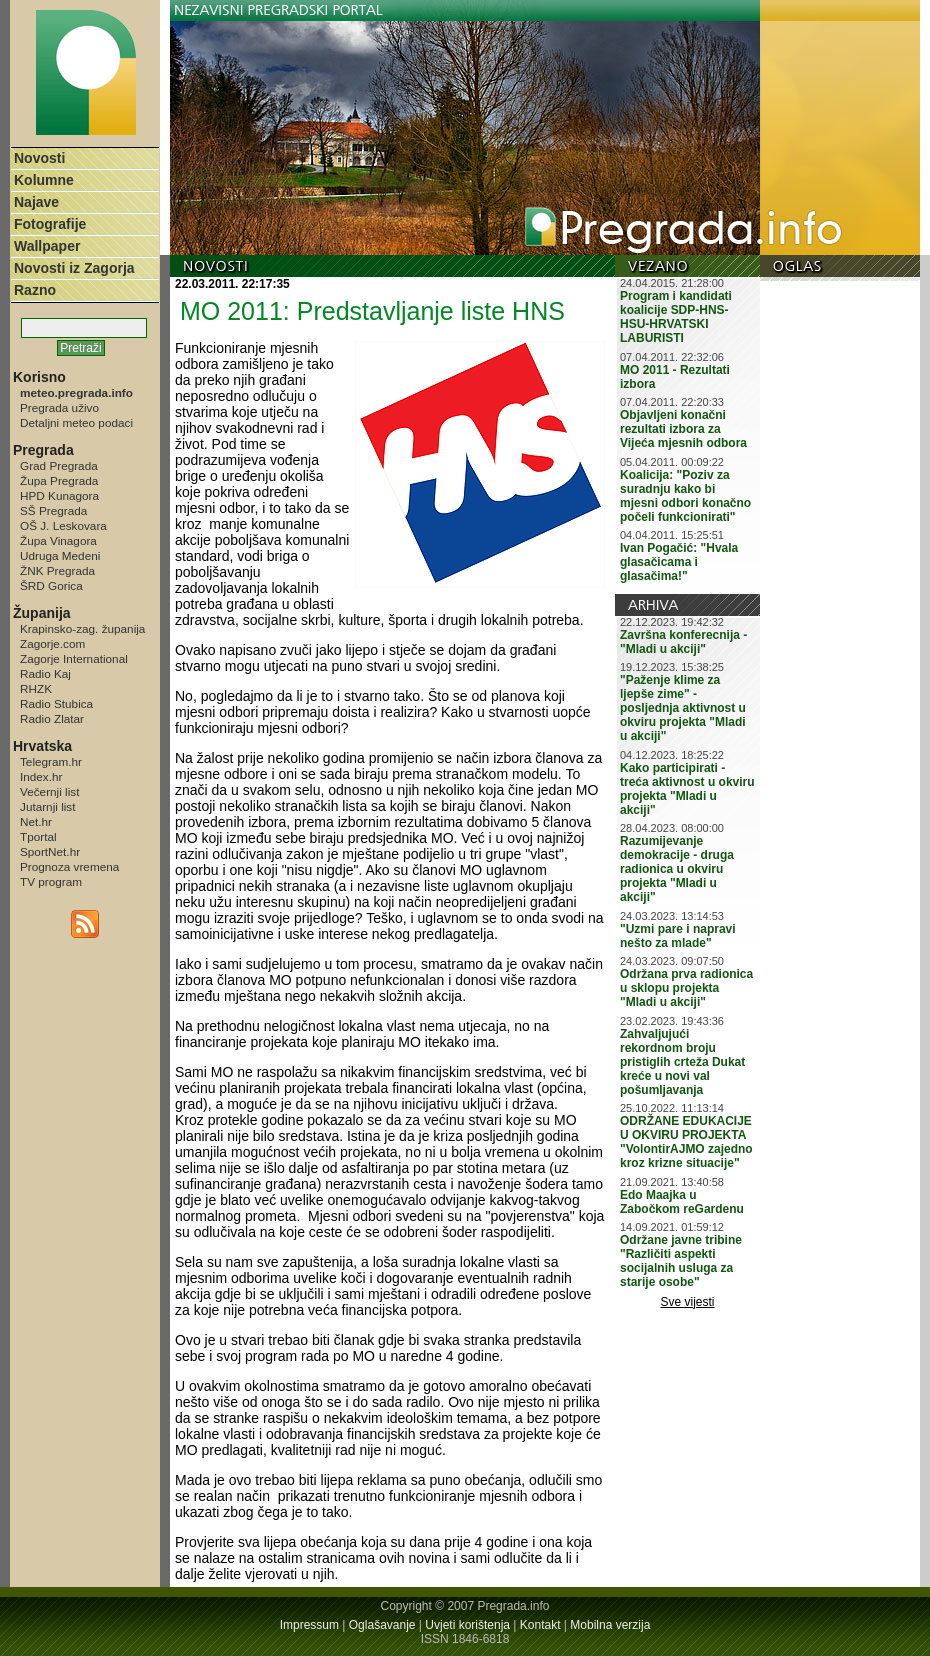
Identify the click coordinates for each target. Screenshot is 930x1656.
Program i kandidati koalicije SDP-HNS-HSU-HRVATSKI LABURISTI (676, 317)
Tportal (38, 836)
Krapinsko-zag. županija (82, 628)
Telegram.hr (51, 761)
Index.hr (41, 776)
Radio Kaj (45, 673)
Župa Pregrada (59, 480)
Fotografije (50, 224)
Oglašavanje (382, 1625)
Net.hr (36, 821)
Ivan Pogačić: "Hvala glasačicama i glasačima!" (679, 562)
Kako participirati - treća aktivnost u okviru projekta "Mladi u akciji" (687, 789)
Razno (35, 290)
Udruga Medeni (60, 555)
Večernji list (49, 791)
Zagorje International (74, 658)
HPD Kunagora (59, 495)
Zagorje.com (52, 643)
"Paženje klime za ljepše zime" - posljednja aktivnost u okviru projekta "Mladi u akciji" (683, 708)
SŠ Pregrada (53, 510)
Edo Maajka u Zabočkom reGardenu (682, 1202)
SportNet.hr (50, 851)
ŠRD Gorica (51, 585)
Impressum (309, 1625)
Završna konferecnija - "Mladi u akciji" (683, 642)
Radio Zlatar (52, 718)
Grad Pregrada (59, 465)
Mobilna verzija (610, 1625)
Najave (36, 202)
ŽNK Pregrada (57, 570)
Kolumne (44, 180)
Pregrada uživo (59, 407)
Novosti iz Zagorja (74, 268)
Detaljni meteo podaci (76, 422)
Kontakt (540, 1625)
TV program (51, 881)
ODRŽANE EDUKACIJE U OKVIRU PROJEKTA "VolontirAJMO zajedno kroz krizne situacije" (686, 1142)
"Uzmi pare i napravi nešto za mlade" (678, 936)
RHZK (36, 688)
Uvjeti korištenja (467, 1625)
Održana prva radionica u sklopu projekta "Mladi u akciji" (686, 988)
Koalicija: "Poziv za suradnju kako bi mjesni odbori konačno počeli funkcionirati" (685, 496)
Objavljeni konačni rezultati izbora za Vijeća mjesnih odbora (683, 429)
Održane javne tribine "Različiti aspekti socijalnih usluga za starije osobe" (681, 1261)
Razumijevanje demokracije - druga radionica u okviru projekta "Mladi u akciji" (677, 869)
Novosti (39, 158)
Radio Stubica (56, 703)
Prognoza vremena (69, 866)
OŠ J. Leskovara (63, 525)
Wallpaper (47, 246)
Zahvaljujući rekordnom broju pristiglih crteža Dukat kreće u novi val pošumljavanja (682, 1062)
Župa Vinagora (58, 540)
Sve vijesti (688, 1302)
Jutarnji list (48, 806)
